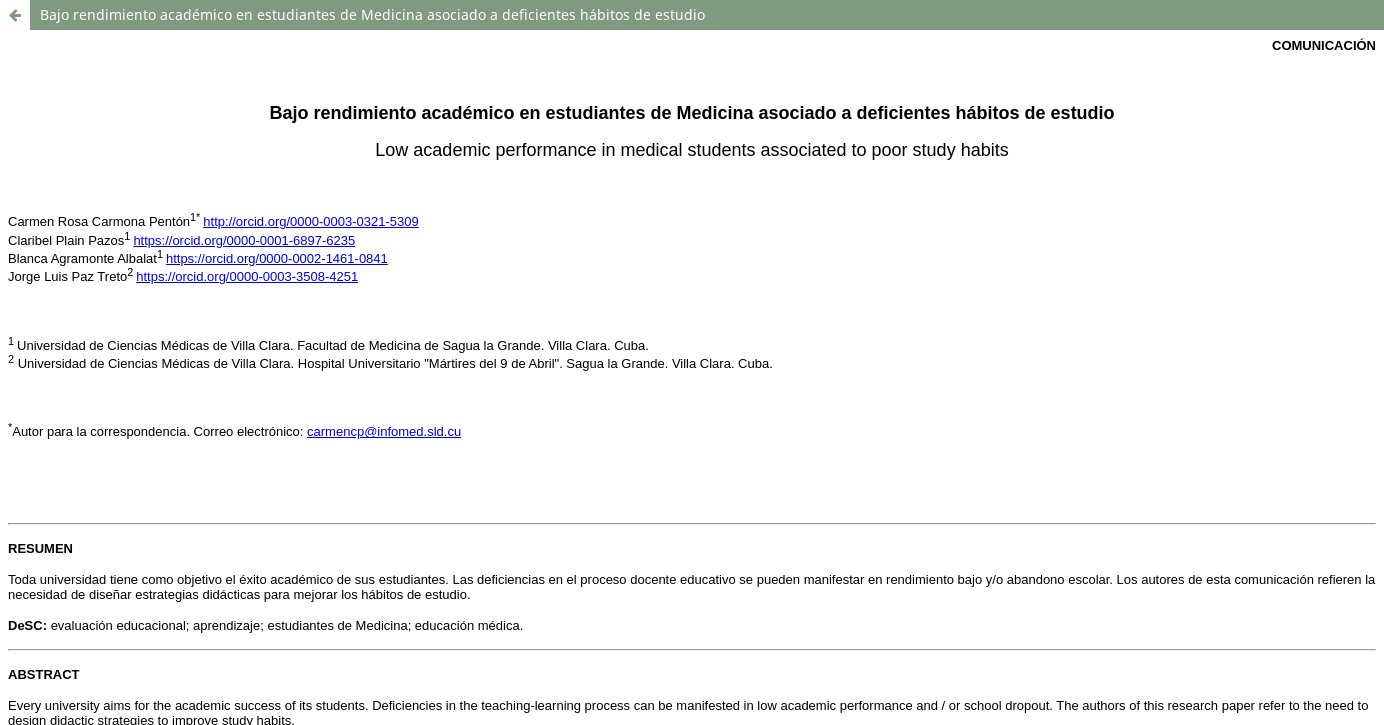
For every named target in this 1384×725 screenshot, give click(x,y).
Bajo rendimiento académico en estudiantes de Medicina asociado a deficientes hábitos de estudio (372, 14)
